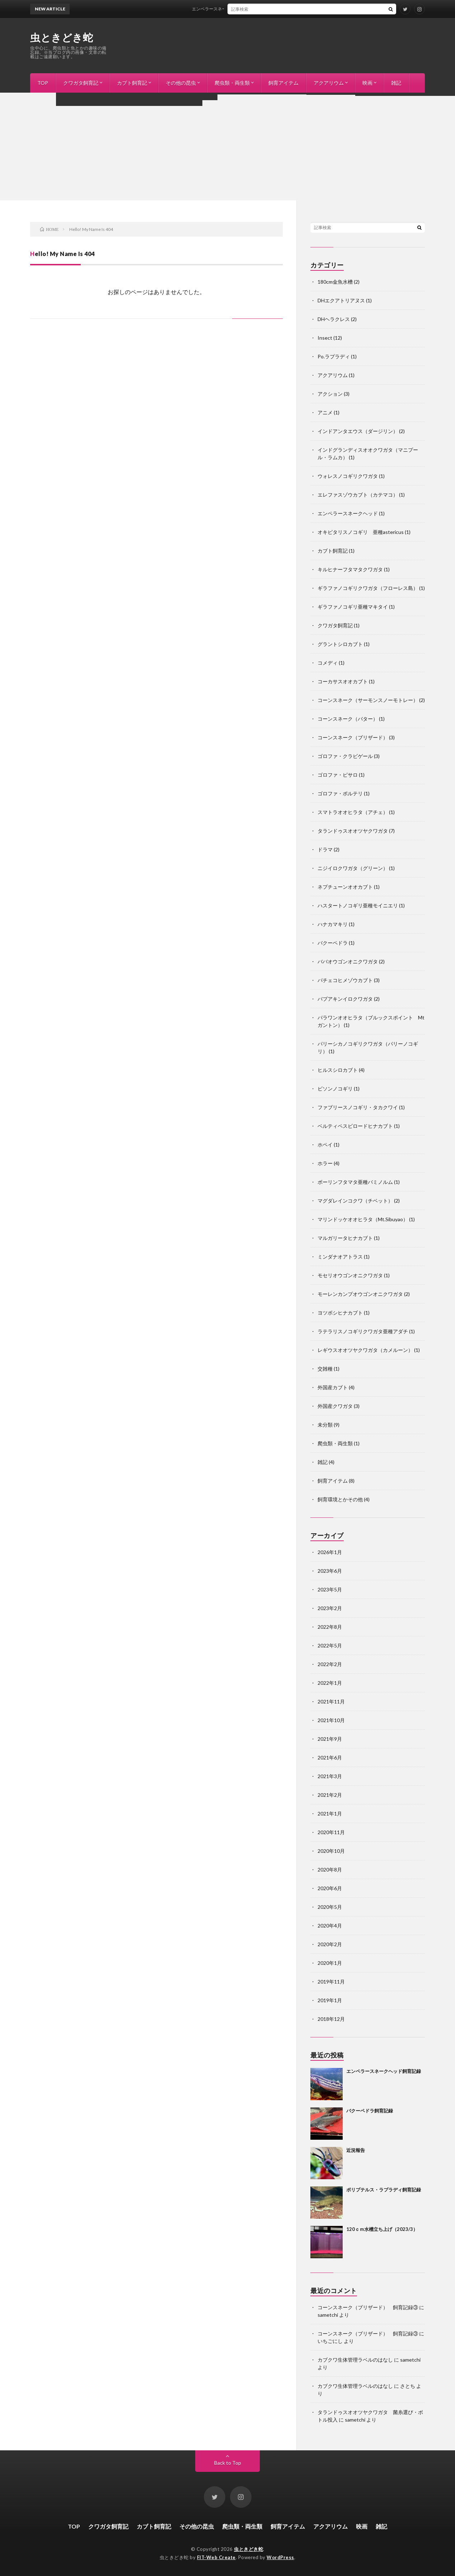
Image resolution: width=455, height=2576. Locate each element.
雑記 (396, 83)
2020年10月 (331, 1851)
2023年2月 (330, 1608)
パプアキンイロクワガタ (345, 999)
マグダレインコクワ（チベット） (355, 1201)
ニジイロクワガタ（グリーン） (353, 868)
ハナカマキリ (333, 924)
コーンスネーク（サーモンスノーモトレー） (368, 700)
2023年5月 (330, 1589)
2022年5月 (330, 1645)
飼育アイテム (283, 83)
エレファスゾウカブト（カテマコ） (358, 495)
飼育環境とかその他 (340, 1499)
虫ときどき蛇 (61, 37)
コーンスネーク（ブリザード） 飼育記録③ (368, 2307)
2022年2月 (330, 1664)
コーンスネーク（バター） (348, 719)
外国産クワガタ (335, 1406)
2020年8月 (330, 1869)
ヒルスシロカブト (338, 1070)
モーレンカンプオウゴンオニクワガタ (360, 1294)
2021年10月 (331, 1720)
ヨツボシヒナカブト (340, 1313)
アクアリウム (329, 83)
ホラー (325, 1163)
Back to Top (227, 2463)
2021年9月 (330, 1739)
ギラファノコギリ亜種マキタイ (353, 607)
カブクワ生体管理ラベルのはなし (355, 2360)
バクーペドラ (333, 943)
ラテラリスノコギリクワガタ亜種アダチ (363, 1331)
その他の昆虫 (181, 83)
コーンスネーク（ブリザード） (353, 737)
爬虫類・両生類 (232, 83)
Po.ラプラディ (334, 356)
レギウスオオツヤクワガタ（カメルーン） (365, 1350)
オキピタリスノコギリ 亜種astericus (361, 532)
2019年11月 (331, 1982)
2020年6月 (330, 1888)
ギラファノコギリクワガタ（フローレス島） (368, 588)
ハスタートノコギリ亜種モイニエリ (358, 905)
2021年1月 (330, 1813)
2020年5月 (330, 1907)
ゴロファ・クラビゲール (345, 756)
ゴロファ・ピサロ (338, 775)
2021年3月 (330, 1776)
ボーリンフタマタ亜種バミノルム (355, 1182)
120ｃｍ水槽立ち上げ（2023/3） (382, 2229)
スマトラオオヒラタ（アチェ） (353, 812)
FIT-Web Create (216, 2557)
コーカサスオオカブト (343, 681)
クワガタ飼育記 (80, 83)
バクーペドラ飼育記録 (369, 2111)
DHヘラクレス (334, 319)
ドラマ (325, 849)
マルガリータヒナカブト (345, 1238)
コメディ (328, 663)
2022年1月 (330, 1683)
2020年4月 (330, 1925)
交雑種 (325, 1369)
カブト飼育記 (132, 83)
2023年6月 (330, 1571)
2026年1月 (330, 1552)
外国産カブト (333, 1387)
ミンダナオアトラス (340, 1257)
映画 (367, 83)
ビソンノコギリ (335, 1088)
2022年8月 (330, 1627)
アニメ (325, 412)
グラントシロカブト (340, 644)
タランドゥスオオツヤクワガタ (353, 831)
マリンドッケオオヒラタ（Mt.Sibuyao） (363, 1219)
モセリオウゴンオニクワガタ (350, 1275)
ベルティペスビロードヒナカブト (355, 1126)
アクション (330, 394)
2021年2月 (330, 1795)
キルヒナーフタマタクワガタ (350, 569)
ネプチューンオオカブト (345, 887)
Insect (325, 338)
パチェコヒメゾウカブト (345, 980)
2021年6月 (330, 1757)
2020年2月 (330, 1944)
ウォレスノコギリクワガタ (348, 476)
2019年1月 (330, 2000)
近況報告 (355, 2150)
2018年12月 (331, 2019)
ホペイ (325, 1144)
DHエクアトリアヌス (341, 300)
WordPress (280, 2557)
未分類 (325, 1425)
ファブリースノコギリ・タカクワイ (358, 1107)
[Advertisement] (227, 146)
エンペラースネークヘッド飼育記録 (237, 8)
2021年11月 (331, 1701)
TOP (42, 83)
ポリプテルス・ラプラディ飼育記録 (383, 2190)
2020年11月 (331, 1832)
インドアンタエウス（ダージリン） (358, 431)
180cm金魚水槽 (335, 282)
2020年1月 (330, 1963)
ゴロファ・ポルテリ (340, 793)
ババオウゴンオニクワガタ (348, 961)
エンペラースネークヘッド (348, 513)
